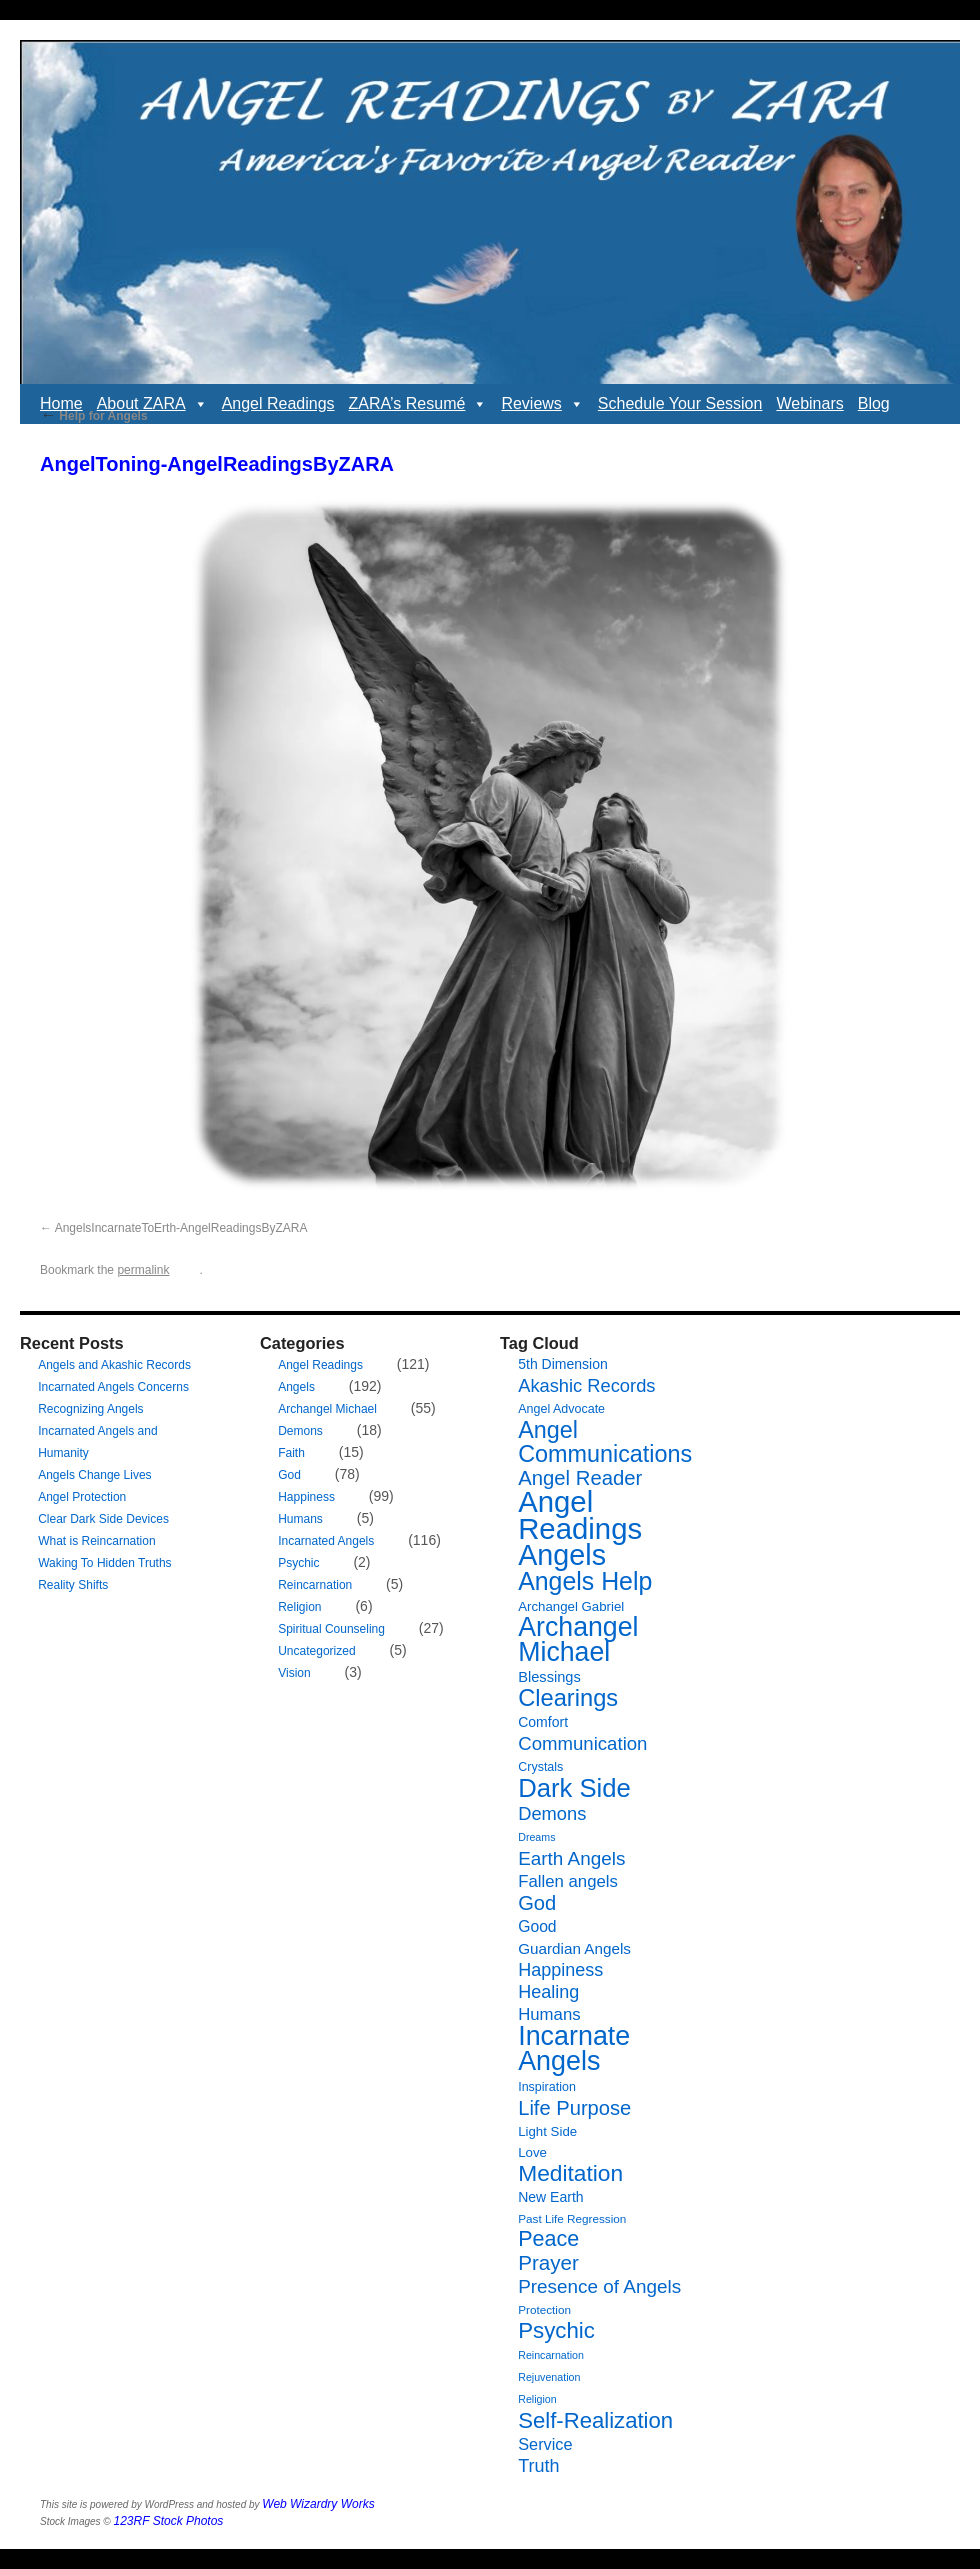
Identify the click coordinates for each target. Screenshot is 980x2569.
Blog (874, 403)
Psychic (298, 1563)
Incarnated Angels (326, 1541)
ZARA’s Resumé (418, 404)
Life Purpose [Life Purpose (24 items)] (574, 2108)
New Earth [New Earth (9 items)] (550, 2197)
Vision (294, 1673)
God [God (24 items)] (537, 1903)
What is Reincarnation (96, 1541)
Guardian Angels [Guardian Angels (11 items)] (574, 1948)
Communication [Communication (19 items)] (582, 1743)
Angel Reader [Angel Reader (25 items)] (580, 1478)
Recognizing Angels (90, 1409)
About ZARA (152, 404)
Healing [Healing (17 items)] (548, 1992)
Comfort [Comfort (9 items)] (543, 1722)
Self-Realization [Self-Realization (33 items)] (595, 2420)
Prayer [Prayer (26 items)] (548, 2262)
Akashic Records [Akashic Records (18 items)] (586, 1385)
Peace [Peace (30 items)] (548, 2239)
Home (61, 403)
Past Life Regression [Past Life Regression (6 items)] (572, 2218)
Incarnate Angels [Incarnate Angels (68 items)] (574, 2048)
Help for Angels (94, 416)
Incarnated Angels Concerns (113, 1387)
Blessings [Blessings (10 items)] (549, 1677)
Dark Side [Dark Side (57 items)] (574, 1788)
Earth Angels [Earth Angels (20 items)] (571, 1858)
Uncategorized (316, 1651)
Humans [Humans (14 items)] (549, 2014)
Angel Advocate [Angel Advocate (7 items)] (561, 1409)
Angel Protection (82, 1497)
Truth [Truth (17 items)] (538, 2466)
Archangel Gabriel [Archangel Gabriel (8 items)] (571, 1606)
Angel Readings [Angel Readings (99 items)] (580, 1515)
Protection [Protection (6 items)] (544, 2309)
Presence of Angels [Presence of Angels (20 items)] (599, 2286)
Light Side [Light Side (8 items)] (547, 2131)
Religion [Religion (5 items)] (537, 2399)
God (289, 1475)
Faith (291, 1453)
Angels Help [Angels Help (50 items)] (585, 1581)
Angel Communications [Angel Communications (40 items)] (605, 1442)
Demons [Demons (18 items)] (552, 1813)
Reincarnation (315, 1585)
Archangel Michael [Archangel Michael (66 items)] (578, 1639)
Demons (300, 1431)
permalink (143, 1270)
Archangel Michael (327, 1409)
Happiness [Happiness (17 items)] (560, 1970)
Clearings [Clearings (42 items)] (568, 1698)
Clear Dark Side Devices (103, 1519)
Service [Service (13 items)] (545, 2444)
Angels (296, 1387)
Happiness (306, 1497)
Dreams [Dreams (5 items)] (536, 1837)
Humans (300, 1519)
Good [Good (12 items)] (537, 1926)
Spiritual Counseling (331, 1629)
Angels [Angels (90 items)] (562, 1555)
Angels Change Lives (94, 1475)
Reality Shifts (73, 1585)
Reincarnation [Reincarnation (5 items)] (551, 2355)
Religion (299, 1607)
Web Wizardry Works (318, 2504)
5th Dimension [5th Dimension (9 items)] (563, 1364)
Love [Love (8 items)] (532, 2152)
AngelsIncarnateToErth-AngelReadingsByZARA (181, 1228)
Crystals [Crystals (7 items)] (540, 1767)
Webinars (809, 403)
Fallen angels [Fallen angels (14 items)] (568, 1881)
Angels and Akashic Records (114, 1365)
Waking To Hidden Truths (104, 1563)
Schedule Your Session (680, 403)
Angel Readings (278, 403)
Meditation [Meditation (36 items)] (570, 2173)
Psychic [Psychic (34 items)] (556, 2330)
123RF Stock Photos (169, 2521)
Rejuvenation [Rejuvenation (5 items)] (549, 2377)
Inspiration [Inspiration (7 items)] (547, 2087)
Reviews (542, 404)
